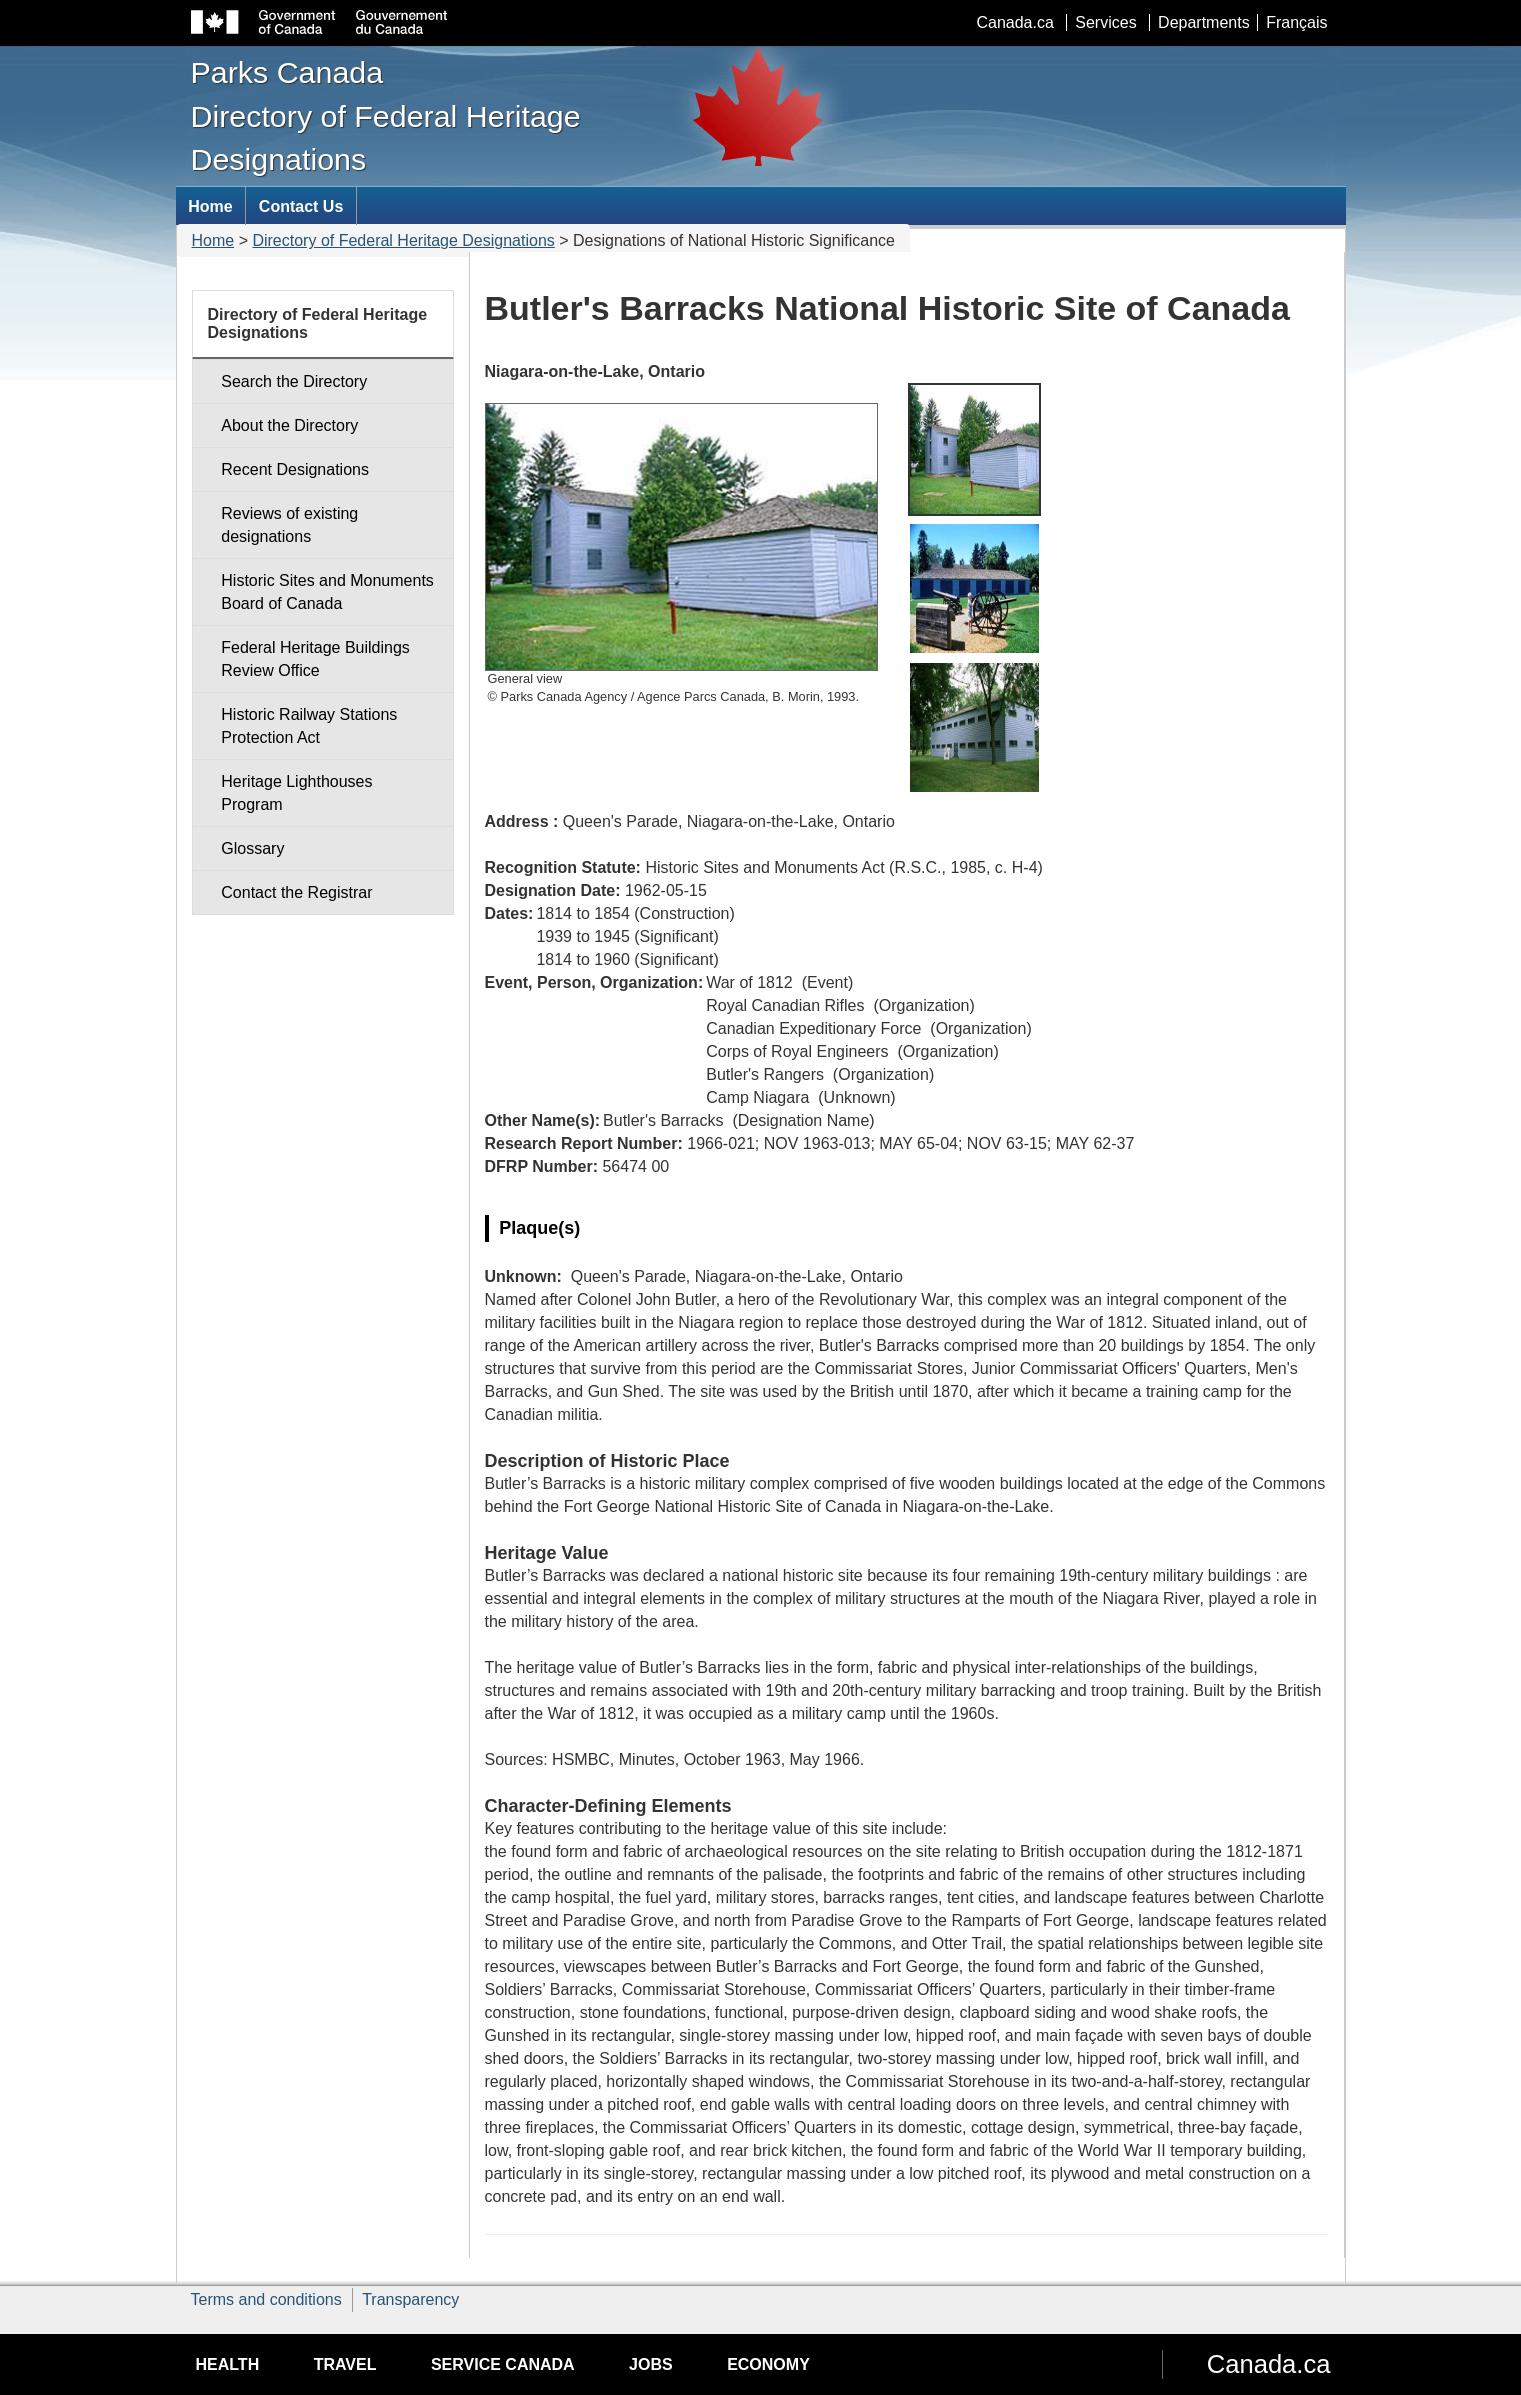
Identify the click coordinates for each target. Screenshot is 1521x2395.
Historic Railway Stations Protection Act (309, 726)
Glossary (252, 848)
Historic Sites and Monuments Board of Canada (327, 592)
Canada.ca (1014, 22)
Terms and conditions (266, 2299)
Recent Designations (295, 469)
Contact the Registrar (296, 892)
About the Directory (289, 425)
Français (1296, 22)
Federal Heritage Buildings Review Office (315, 659)
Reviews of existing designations (289, 525)
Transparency (410, 2299)
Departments (1204, 22)
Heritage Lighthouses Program (296, 793)
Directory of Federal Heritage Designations (403, 240)
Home (213, 240)
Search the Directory (294, 381)
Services (1105, 22)
